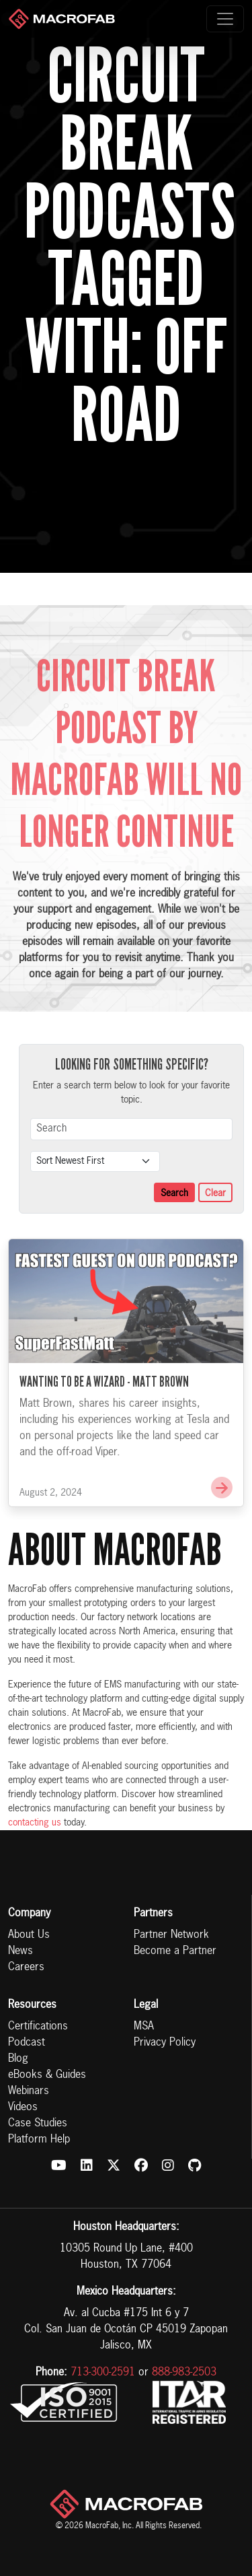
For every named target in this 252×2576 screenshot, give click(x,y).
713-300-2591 (103, 2372)
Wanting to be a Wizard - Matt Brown (104, 1405)
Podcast (26, 2043)
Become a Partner (175, 1951)
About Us (29, 1935)
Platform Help (39, 2139)
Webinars (28, 2091)
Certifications (38, 2026)
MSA (144, 2026)
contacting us (34, 1822)
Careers (26, 1967)
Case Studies (37, 2123)
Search (174, 1193)
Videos (23, 2107)
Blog (18, 2059)
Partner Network (171, 1935)
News (20, 1951)
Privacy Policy (165, 2043)
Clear (215, 1193)
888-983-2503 (184, 2372)
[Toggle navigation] (225, 18)
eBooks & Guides (47, 2075)
